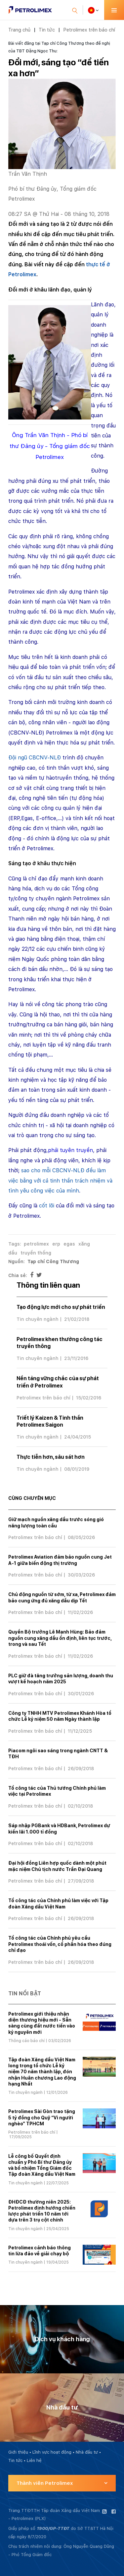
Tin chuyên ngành (38, 1319)
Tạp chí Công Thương (53, 1261)
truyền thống (36, 1253)
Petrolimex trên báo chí (89, 29)
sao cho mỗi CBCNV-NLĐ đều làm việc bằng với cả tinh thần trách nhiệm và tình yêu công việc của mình (60, 1180)
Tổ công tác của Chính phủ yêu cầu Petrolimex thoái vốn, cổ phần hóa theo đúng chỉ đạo (59, 1944)
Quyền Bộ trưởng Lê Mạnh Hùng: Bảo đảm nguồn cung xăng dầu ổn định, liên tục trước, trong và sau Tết (59, 1638)
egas (69, 1244)
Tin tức (47, 29)
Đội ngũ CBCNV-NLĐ (34, 757)
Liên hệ (34, 2460)
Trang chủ (19, 29)
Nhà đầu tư (87, 2452)
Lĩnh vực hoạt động (51, 2452)
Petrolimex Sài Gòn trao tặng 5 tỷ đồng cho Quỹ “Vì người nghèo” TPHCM (41, 2117)
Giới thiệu (18, 2452)
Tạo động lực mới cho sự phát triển (61, 1307)
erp (56, 1244)
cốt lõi (46, 1205)
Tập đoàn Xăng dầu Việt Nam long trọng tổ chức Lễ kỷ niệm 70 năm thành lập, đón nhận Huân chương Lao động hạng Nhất (42, 2072)
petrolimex (36, 1244)
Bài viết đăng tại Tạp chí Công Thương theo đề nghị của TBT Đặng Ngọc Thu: (59, 47)
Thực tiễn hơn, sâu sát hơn (51, 1457)
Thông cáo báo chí (26, 2040)
